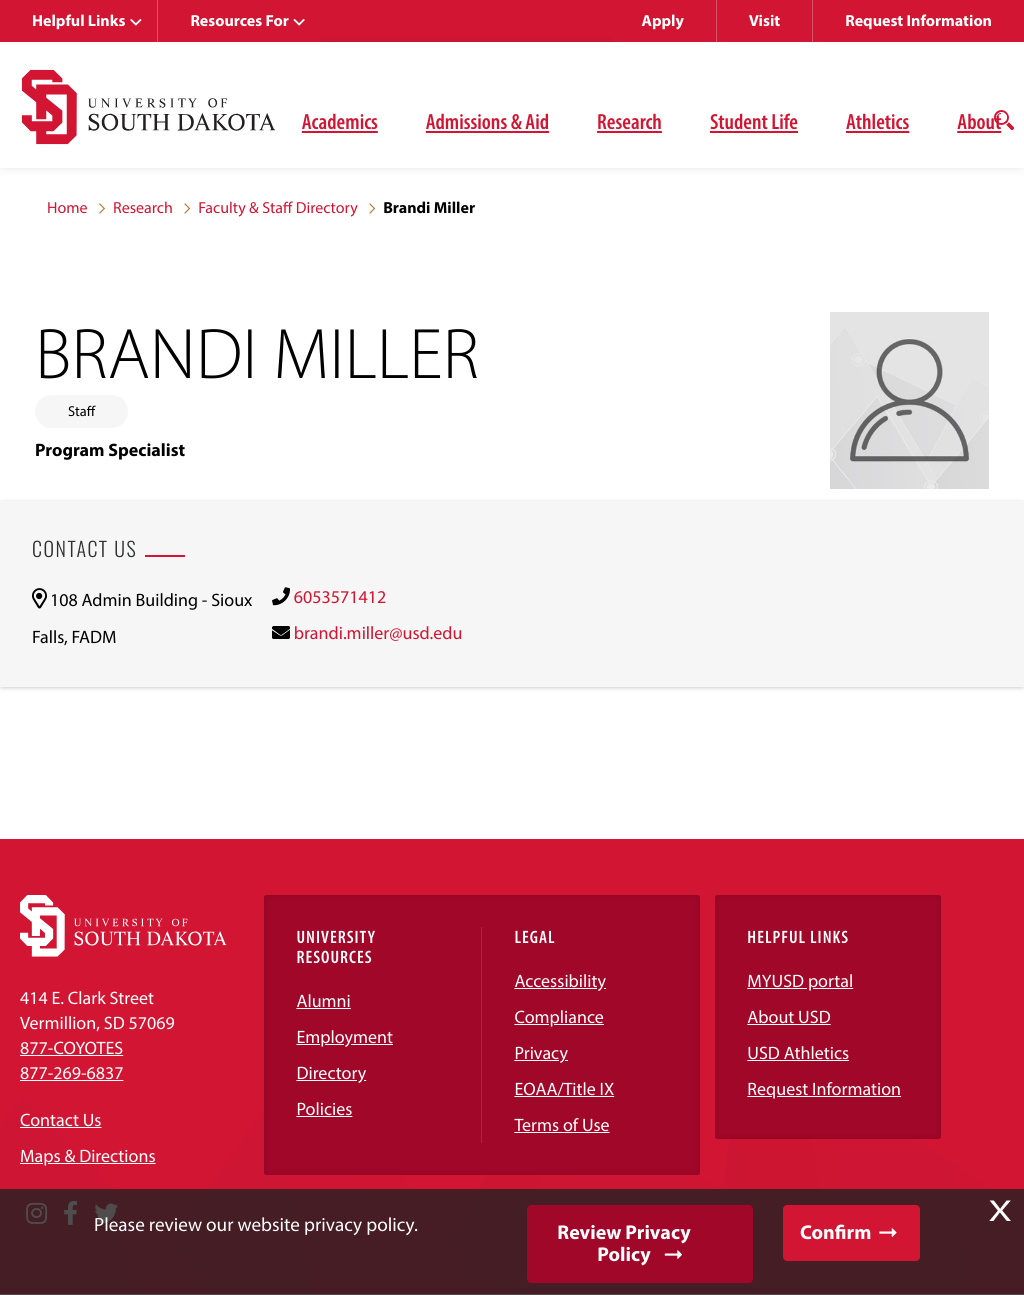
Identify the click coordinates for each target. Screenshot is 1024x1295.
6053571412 (340, 596)
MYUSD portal (800, 980)
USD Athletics (798, 1052)
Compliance (558, 1016)
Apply (663, 21)
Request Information (918, 21)
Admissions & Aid (487, 121)
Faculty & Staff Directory (278, 208)
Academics (340, 121)
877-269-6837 (71, 1072)
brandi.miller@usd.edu (378, 632)
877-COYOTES (71, 1047)
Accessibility (560, 980)
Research (629, 121)
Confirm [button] (835, 1232)
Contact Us (60, 1119)
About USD (788, 1016)
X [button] (1000, 1211)
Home (67, 208)
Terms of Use (561, 1124)
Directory (331, 1072)
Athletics (877, 121)
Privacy (541, 1052)
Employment (344, 1036)
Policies (324, 1108)
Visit (764, 21)
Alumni (323, 1000)
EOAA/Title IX (564, 1088)
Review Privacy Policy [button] (623, 1243)
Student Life (754, 121)
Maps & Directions (88, 1155)
